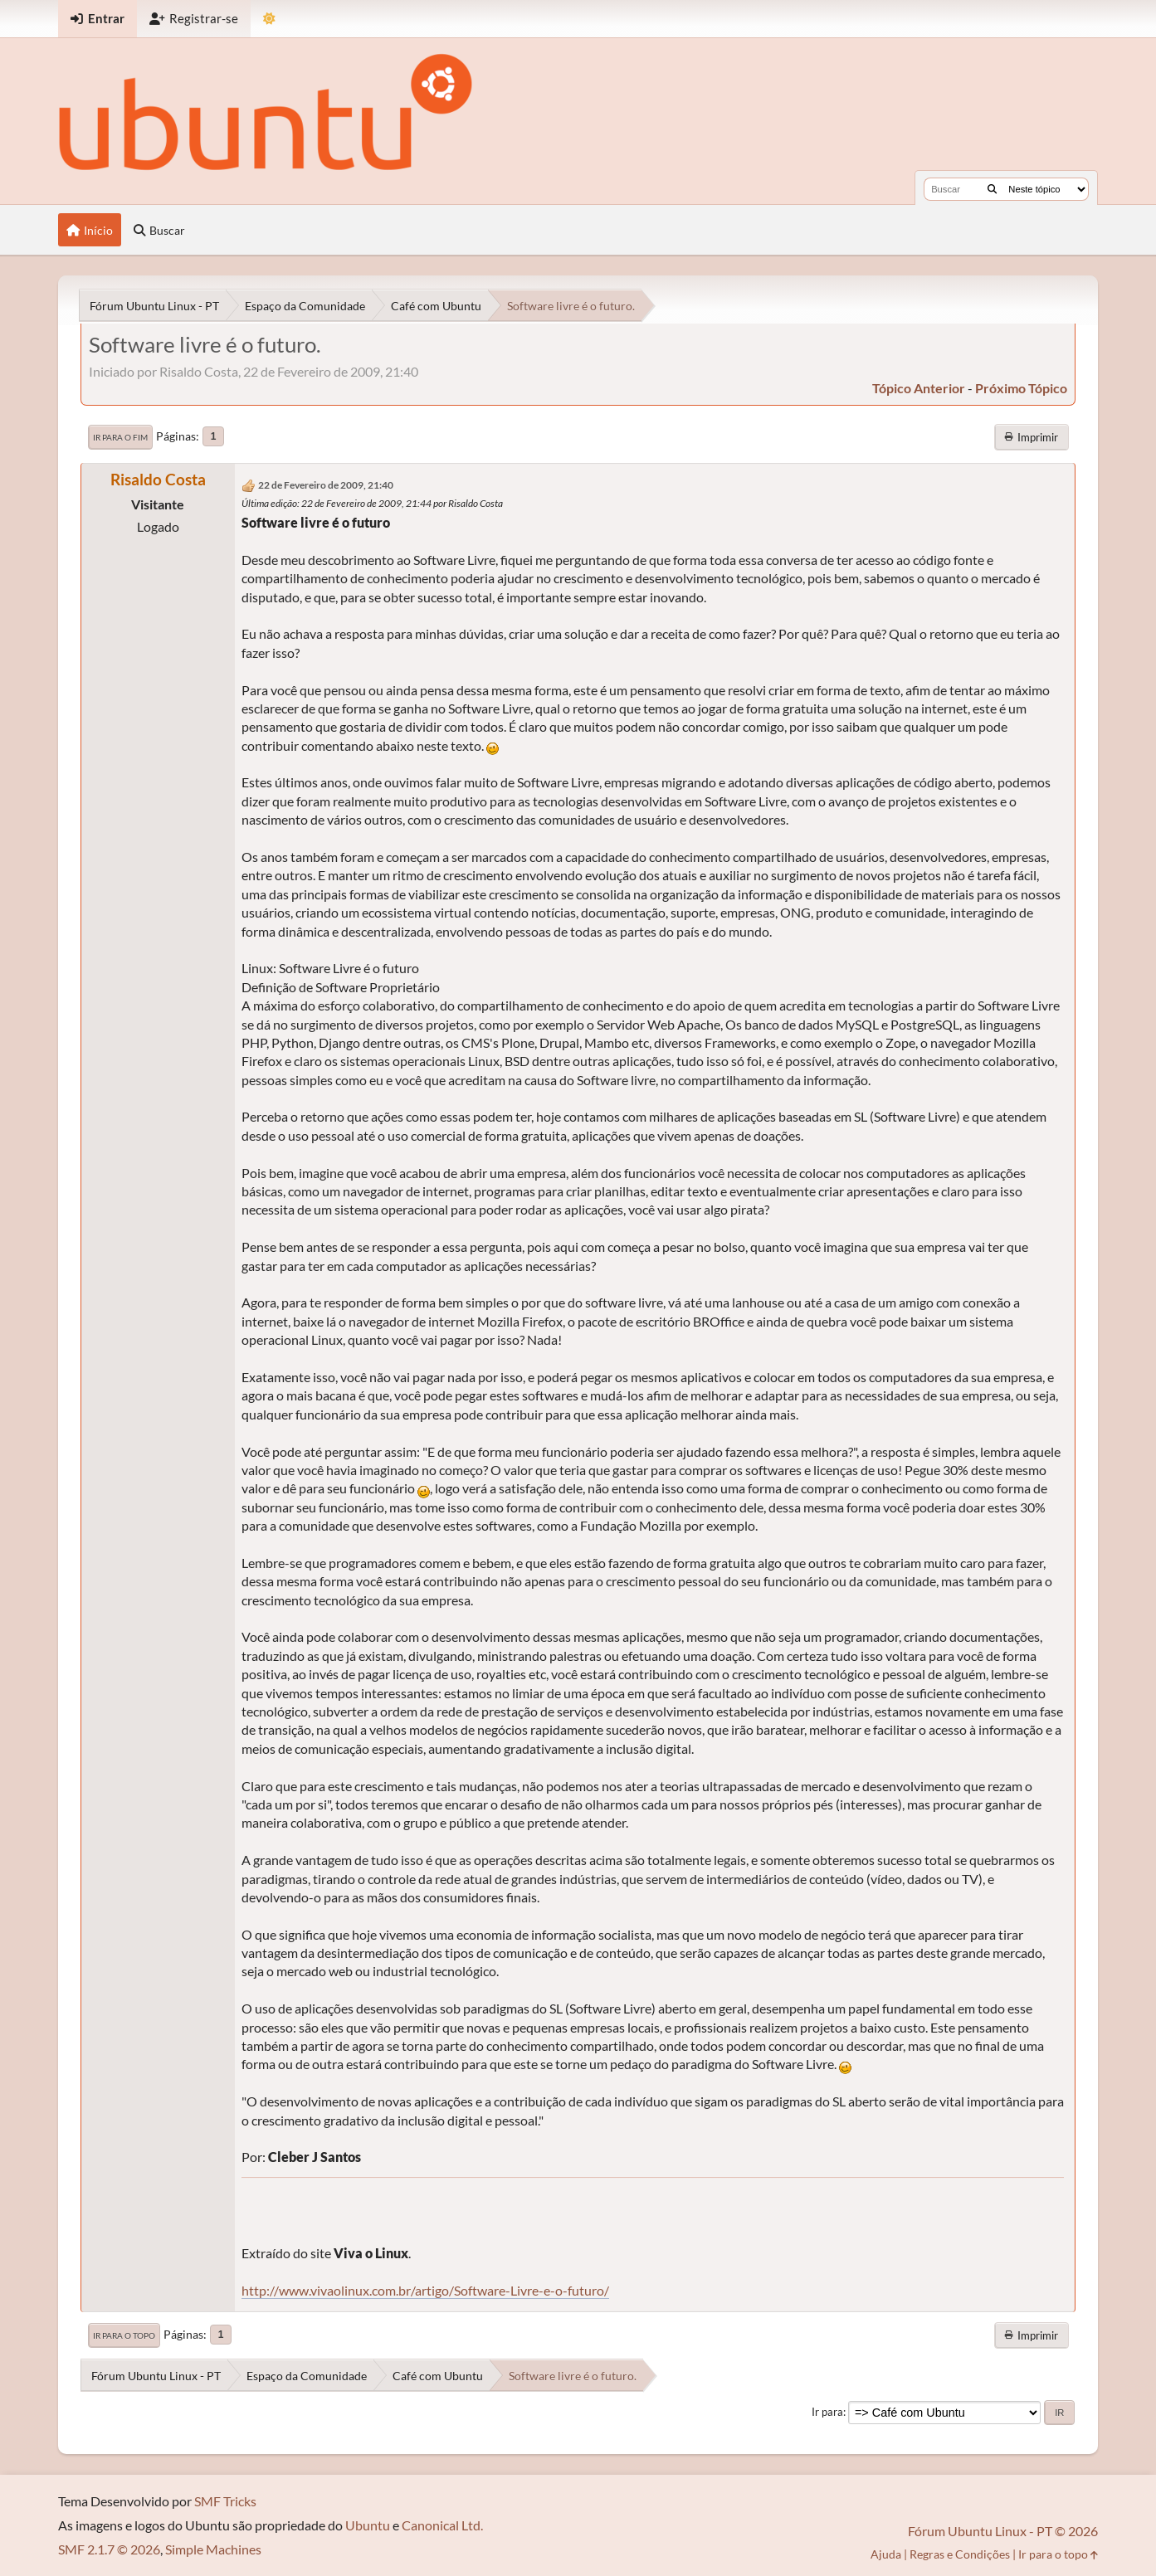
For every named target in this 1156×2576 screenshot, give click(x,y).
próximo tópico (1021, 388)
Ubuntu (367, 2525)
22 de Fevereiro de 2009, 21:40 (325, 485)
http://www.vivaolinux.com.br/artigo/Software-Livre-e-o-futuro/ (425, 2290)
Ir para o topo (124, 2335)
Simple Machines (213, 2549)
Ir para (827, 2411)
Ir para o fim (120, 437)
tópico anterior (918, 388)
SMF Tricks (225, 2501)
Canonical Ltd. (442, 2525)
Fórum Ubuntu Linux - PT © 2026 (1003, 2531)
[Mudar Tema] (269, 18)
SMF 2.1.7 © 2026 (109, 2549)
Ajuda (886, 2554)
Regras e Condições (960, 2554)
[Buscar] (992, 189)
